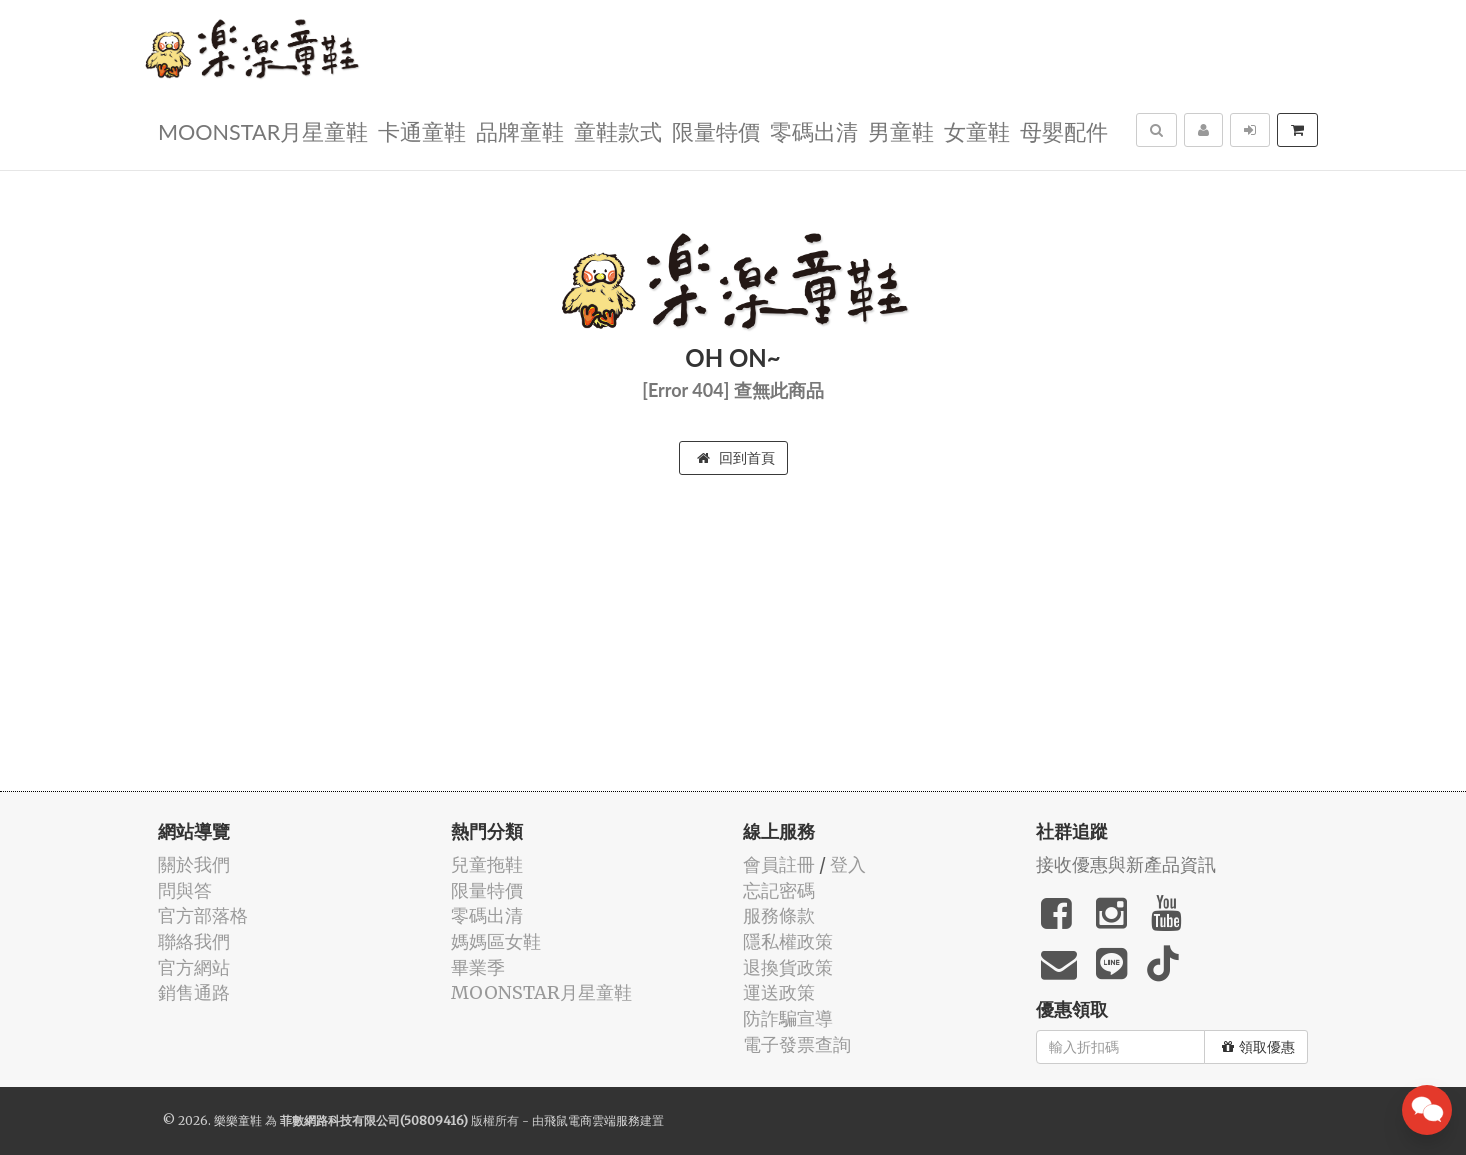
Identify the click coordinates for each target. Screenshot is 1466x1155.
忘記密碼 (779, 890)
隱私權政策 (788, 941)
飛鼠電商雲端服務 (592, 1120)
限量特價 (716, 130)
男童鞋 (901, 130)
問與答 (185, 890)
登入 (848, 864)
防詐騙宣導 (788, 1018)
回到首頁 (736, 458)
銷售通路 (194, 992)
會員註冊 (779, 864)
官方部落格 (203, 915)
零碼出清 (814, 130)
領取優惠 (1258, 1047)
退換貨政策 (788, 967)
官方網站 (194, 967)
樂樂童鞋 (238, 1120)
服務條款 (779, 915)
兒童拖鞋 (487, 864)
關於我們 (194, 864)
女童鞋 (977, 130)
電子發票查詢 (797, 1044)
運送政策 (779, 992)
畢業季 (478, 967)
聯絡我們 (194, 941)
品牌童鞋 (520, 130)
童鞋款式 (618, 130)
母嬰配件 (1064, 130)
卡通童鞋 (422, 130)
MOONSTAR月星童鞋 (263, 130)
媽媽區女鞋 (496, 941)
